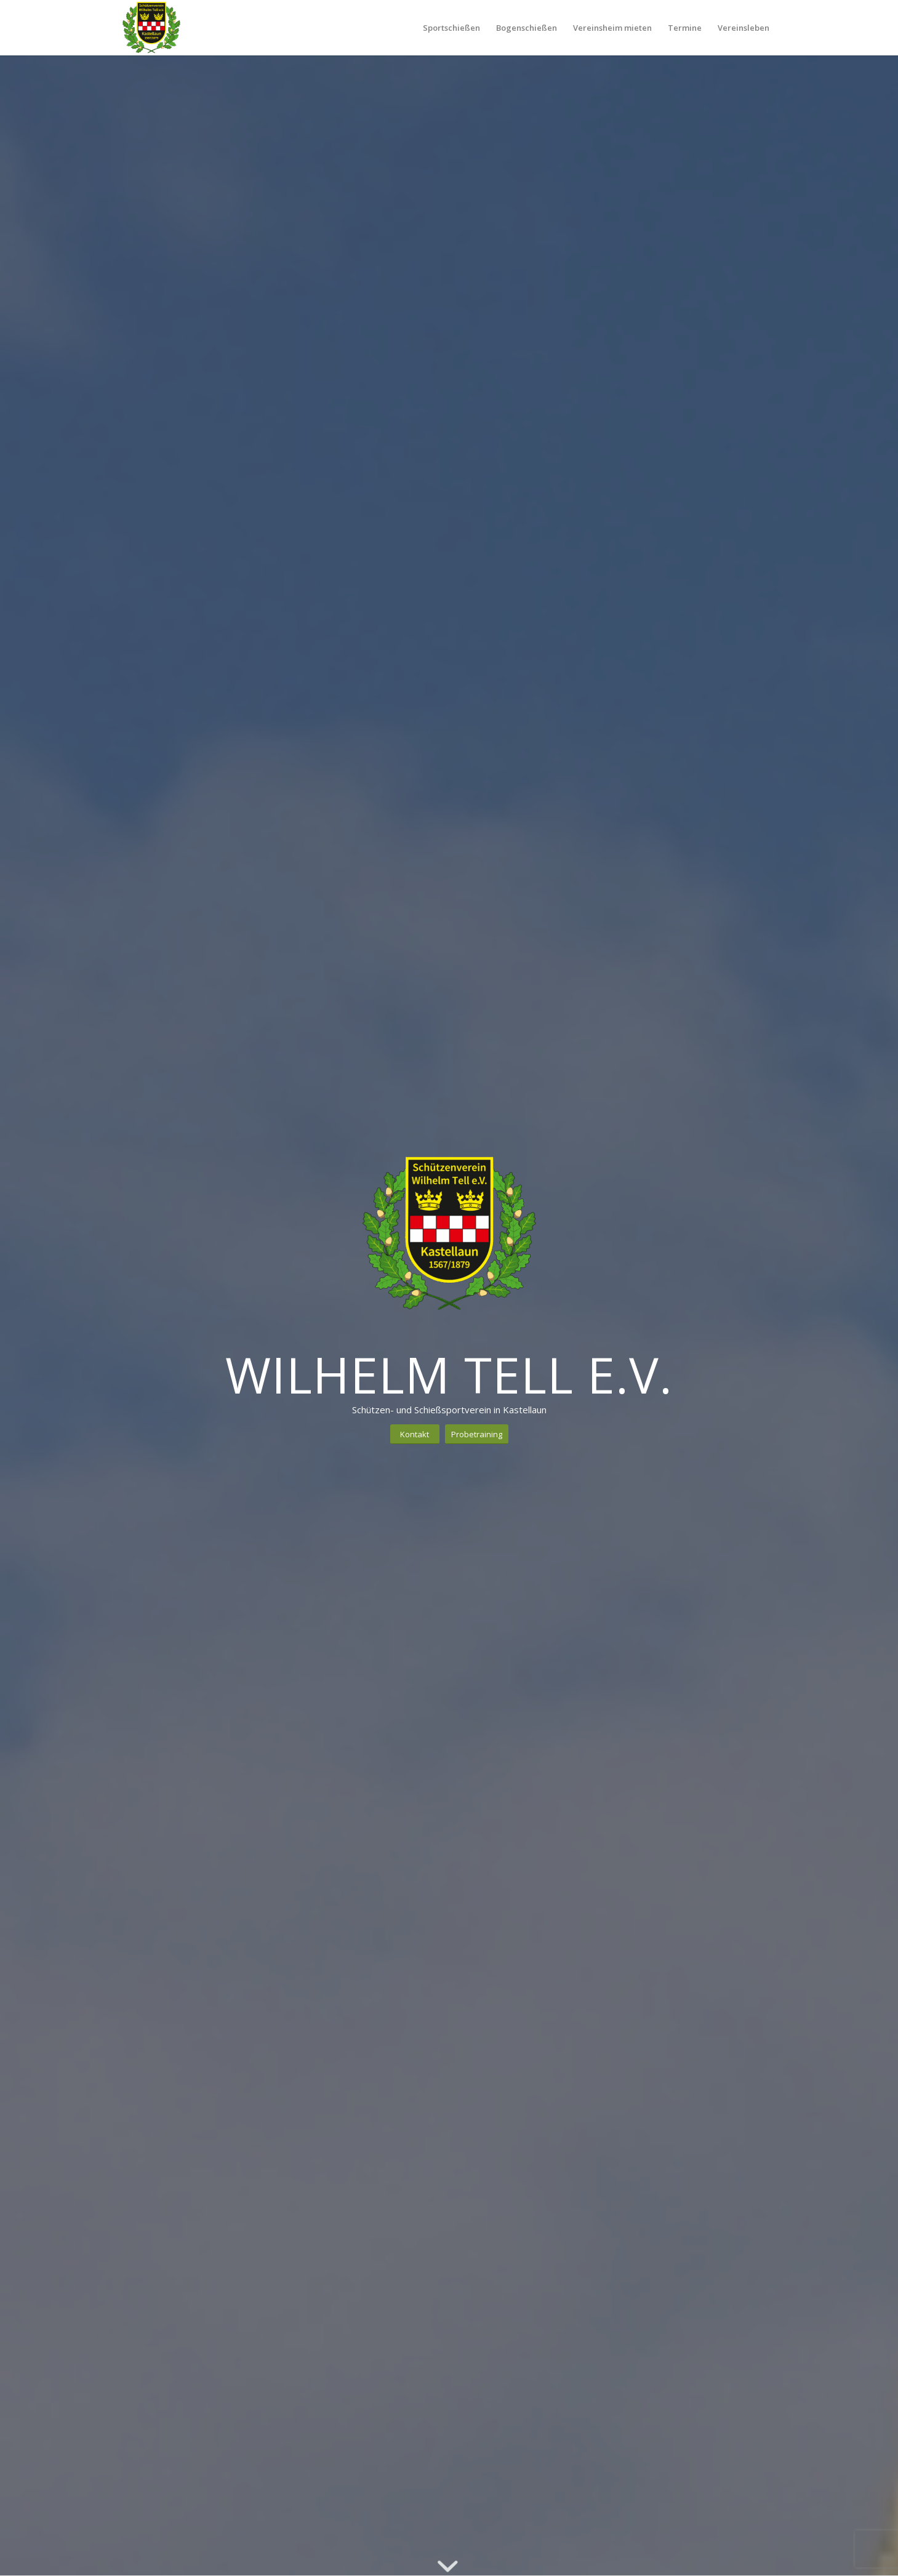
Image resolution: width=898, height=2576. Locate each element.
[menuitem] (451, 27)
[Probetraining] (476, 1434)
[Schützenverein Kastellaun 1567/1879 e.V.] (151, 27)
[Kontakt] (414, 1434)
